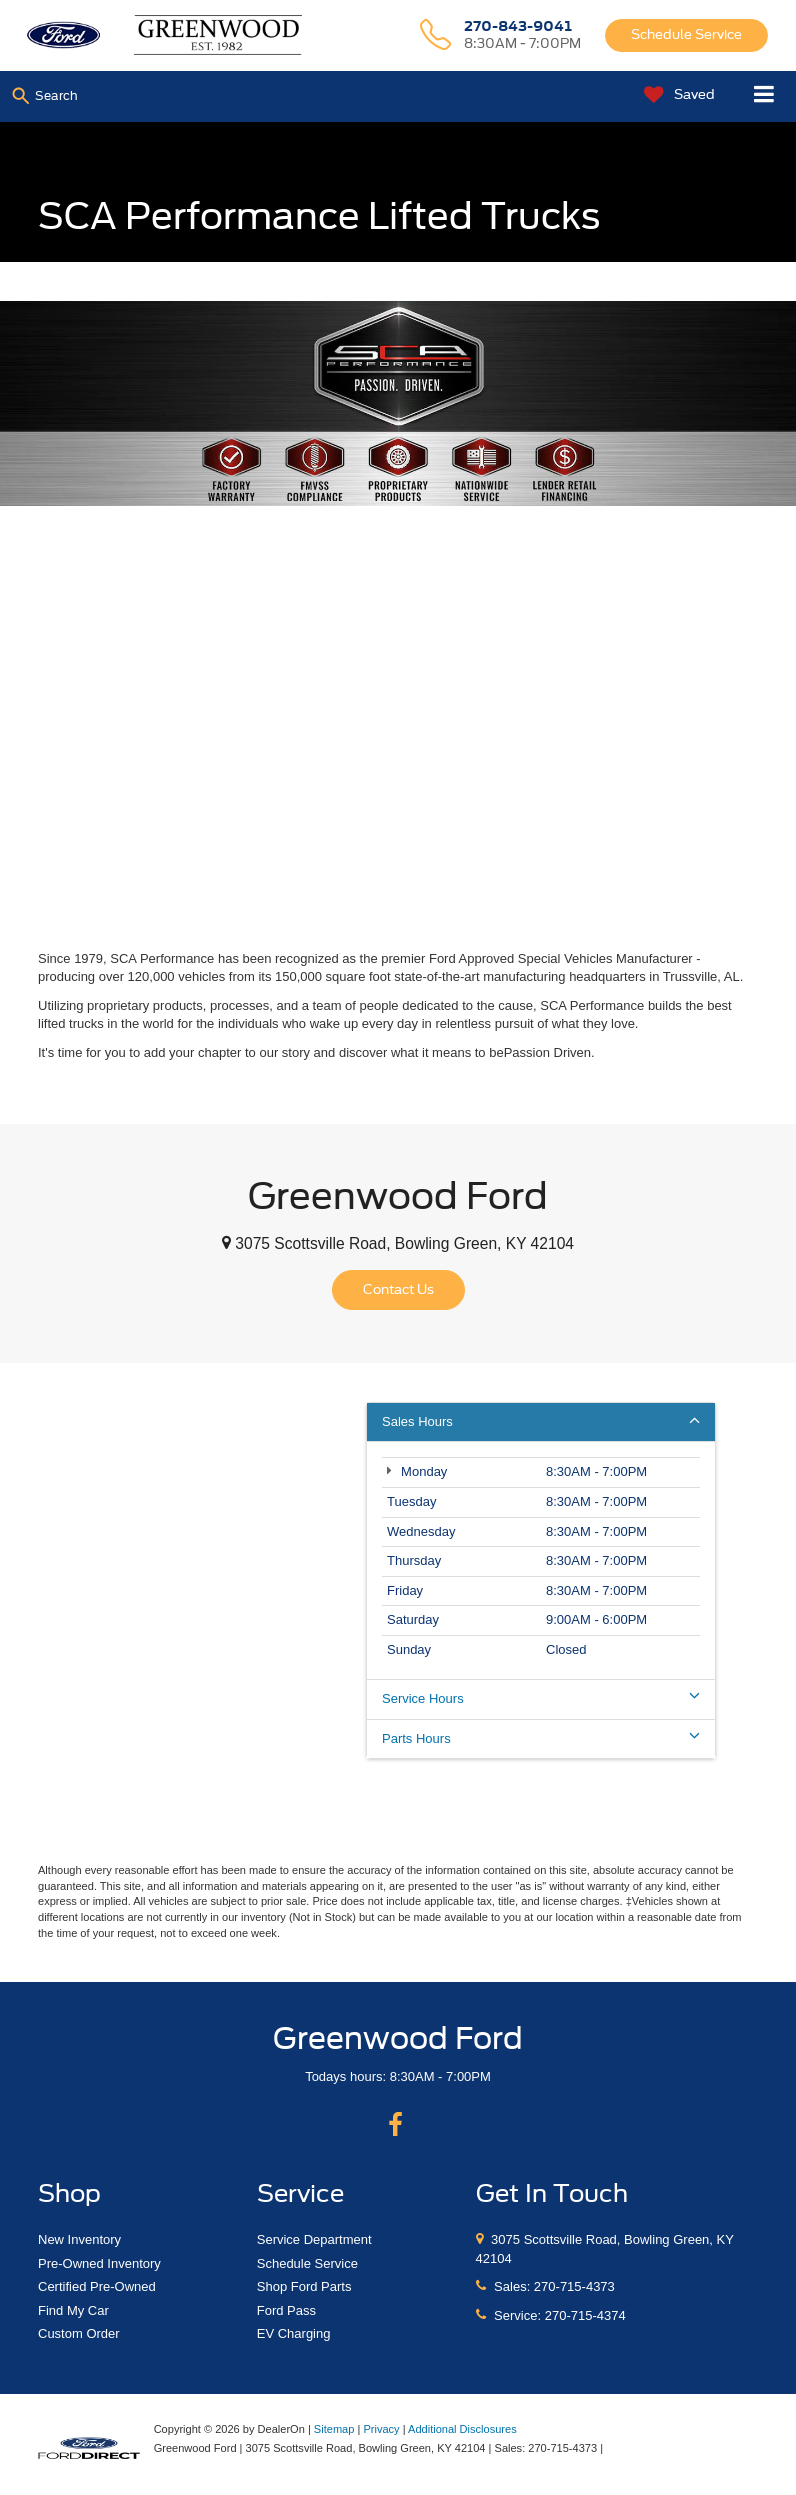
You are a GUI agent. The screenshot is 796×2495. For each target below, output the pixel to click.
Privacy (381, 2429)
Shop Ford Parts (304, 2286)
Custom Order (79, 2333)
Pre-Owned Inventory (99, 2263)
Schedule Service (686, 34)
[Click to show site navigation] (764, 96)
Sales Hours (541, 1421)
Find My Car (73, 2310)
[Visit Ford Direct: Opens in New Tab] (611, 2448)
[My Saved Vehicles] (674, 95)
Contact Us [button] (398, 1289)
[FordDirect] (89, 2447)
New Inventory (79, 2239)
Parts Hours (541, 1738)
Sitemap (334, 2429)
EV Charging (294, 2333)
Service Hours (541, 1698)
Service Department (314, 2239)
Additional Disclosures (462, 2429)
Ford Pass (286, 2310)
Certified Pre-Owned (97, 2286)
